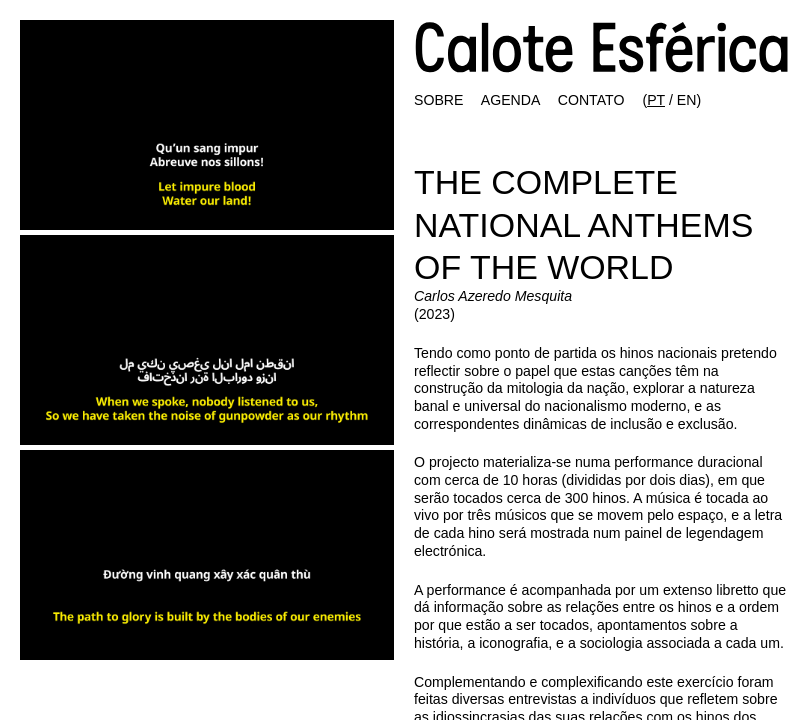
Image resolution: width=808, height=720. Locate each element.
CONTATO (591, 100)
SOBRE (438, 100)
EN (687, 100)
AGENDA (510, 100)
